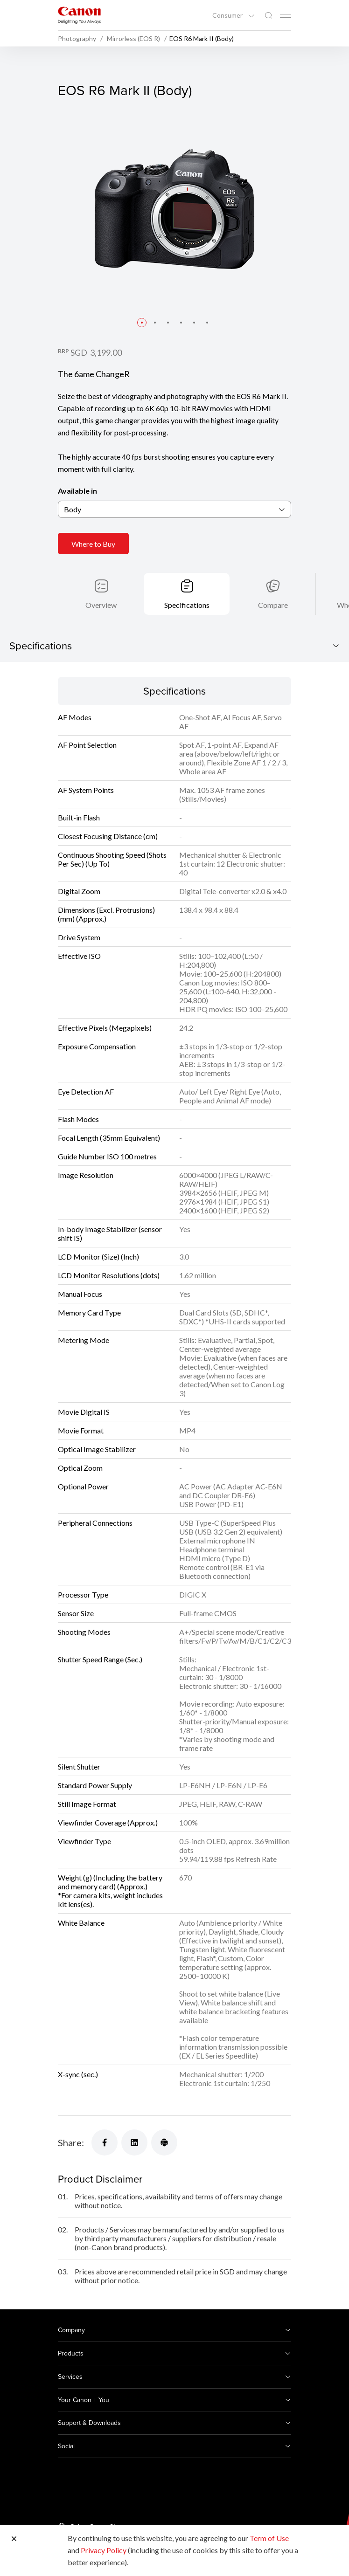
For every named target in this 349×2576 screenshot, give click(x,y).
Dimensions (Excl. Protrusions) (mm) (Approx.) (106, 914)
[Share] (104, 2142)
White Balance (81, 1922)
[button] (142, 322)
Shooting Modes (84, 1631)
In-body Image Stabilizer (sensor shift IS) (110, 1233)
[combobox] (174, 509)
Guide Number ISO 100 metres (107, 1156)
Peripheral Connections (95, 1522)
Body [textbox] (72, 509)
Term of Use (269, 2538)
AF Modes (74, 717)
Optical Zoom (80, 1467)
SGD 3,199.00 (96, 352)
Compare (273, 604)
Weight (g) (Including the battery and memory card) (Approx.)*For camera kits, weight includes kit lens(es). (110, 1890)
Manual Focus (80, 1293)
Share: (71, 2142)
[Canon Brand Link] (79, 15)
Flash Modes (78, 1119)
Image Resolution (85, 1175)
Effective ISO (79, 955)
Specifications (186, 604)
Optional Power (83, 1486)
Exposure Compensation (97, 1046)
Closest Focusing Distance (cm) (108, 836)
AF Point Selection (87, 744)
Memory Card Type (89, 1312)
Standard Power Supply (95, 1785)
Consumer (228, 15)
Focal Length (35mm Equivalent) (109, 1137)
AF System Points (86, 789)
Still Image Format (87, 1803)
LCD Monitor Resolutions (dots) (109, 1275)
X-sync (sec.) (78, 2074)
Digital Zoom (79, 891)
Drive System (79, 937)
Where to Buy (93, 543)
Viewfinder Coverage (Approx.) (108, 1822)
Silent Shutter (79, 1766)
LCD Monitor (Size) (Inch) (98, 1256)
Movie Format (81, 1430)
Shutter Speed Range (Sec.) (100, 1659)
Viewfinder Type (84, 1841)
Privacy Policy (103, 2550)
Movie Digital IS (84, 1411)
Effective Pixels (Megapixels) (105, 1027)
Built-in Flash (79, 817)
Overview (101, 604)
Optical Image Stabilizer (97, 1449)
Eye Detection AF (86, 1091)
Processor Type (83, 1594)
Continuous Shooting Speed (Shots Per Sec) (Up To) (112, 859)
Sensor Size (76, 1613)
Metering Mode (83, 1340)
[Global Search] (268, 16)
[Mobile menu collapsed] (285, 16)
